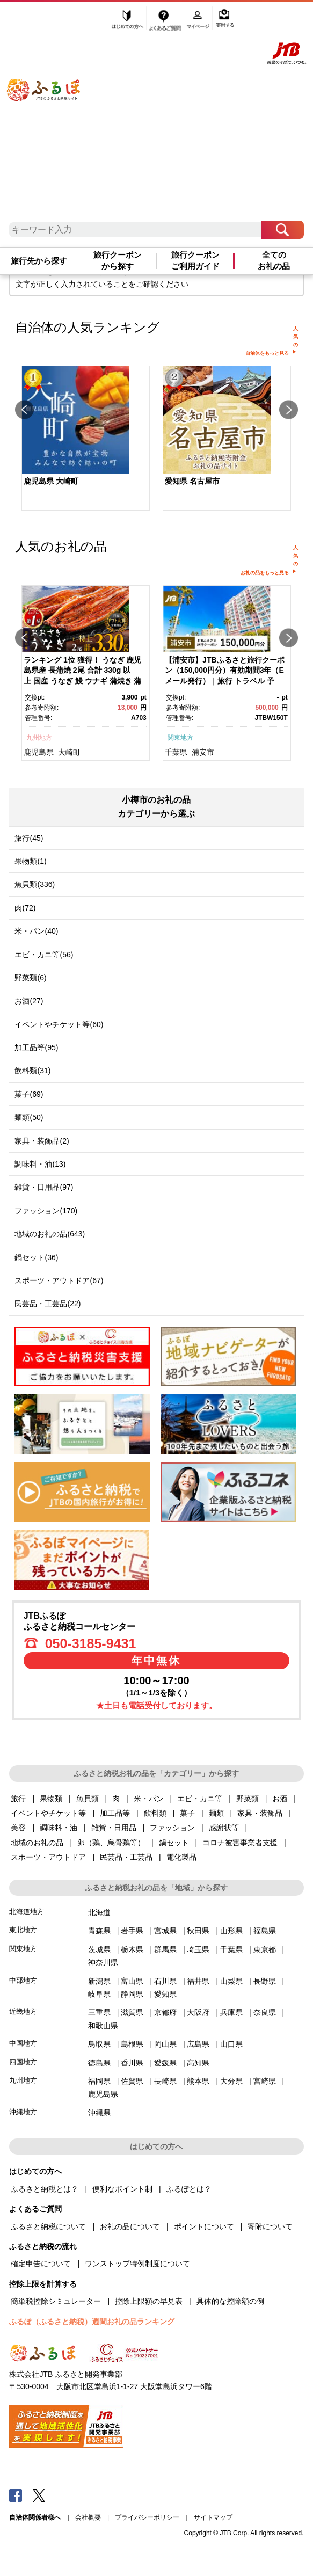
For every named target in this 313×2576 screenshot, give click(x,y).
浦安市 (203, 752)
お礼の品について (130, 2226)
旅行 (18, 1798)
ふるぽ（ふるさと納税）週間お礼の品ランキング (91, 2321)
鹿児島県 (39, 752)
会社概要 (88, 2517)
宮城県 (165, 1930)
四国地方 (23, 2062)
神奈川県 (103, 1962)
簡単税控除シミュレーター (56, 2301)
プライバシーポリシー (147, 2517)
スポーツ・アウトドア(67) (58, 1280)
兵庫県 (231, 2012)
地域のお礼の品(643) (49, 1233)
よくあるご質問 (166, 20)
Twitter (39, 2495)
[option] (85, 439)
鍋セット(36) (36, 1257)
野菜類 (247, 1798)
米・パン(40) (36, 931)
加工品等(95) (36, 1047)
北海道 (99, 1912)
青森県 (99, 1930)
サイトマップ (213, 2517)
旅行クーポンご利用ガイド (195, 260)
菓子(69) (28, 1094)
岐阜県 (99, 1994)
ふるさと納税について (48, 2226)
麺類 (216, 1813)
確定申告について (41, 2263)
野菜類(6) (30, 977)
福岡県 (99, 2081)
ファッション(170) (45, 1210)
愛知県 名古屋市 (192, 481)
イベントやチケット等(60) (58, 1024)
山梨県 (231, 1981)
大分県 (231, 2081)
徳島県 (99, 2062)
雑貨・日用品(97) (43, 1187)
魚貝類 (87, 1798)
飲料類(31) (32, 1070)
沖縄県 (99, 2112)
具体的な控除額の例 (230, 2301)
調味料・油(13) (39, 1164)
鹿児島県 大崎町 (51, 481)
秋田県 (198, 1930)
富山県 (132, 1981)
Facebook (15, 2495)
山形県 (231, 1930)
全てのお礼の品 (274, 260)
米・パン (149, 1798)
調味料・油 (58, 1827)
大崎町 (69, 752)
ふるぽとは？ (189, 2189)
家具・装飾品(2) (41, 1141)
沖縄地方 (23, 2112)
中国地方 (23, 2043)
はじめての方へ (128, 20)
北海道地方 (26, 1912)
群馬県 (165, 1949)
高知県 (198, 2062)
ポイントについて (204, 2226)
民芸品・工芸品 (126, 1857)
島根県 (132, 2044)
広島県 (198, 2044)
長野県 (264, 1981)
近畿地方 (23, 2011)
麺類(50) (28, 1117)
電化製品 (181, 1857)
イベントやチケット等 (48, 1813)
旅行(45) (28, 838)
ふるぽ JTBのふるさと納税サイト (53, 115)
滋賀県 (132, 2012)
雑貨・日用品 (113, 1827)
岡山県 (165, 2044)
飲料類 (155, 1813)
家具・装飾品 (259, 1813)
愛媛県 (165, 2062)
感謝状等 (224, 1827)
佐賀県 (132, 2081)
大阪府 (198, 2012)
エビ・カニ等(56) (43, 954)
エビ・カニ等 (199, 1798)
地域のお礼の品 (37, 1842)
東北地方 (23, 1930)
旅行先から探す (39, 261)
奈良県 (264, 2012)
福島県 (264, 1930)
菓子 (187, 1813)
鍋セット (174, 1842)
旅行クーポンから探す (117, 260)
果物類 (51, 1798)
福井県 (198, 1981)
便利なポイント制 (122, 2189)
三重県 (99, 2012)
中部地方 (23, 1980)
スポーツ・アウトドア (48, 1857)
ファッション (172, 1827)
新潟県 (99, 1981)
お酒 (279, 1798)
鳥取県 (99, 2044)
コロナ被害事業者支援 (240, 1842)
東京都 (264, 1949)
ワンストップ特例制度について (137, 2263)
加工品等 (115, 1813)
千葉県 (176, 752)
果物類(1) (30, 861)
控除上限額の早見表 (149, 2301)
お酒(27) (28, 1000)
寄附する (225, 20)
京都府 (165, 2012)
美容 (18, 1827)
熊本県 (198, 2081)
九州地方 (39, 737)
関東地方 (180, 737)
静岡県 (132, 1994)
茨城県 (99, 1949)
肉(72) (24, 908)
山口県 (231, 2044)
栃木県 (132, 1949)
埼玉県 (198, 1949)
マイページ (199, 20)
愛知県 (165, 1994)
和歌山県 (103, 2025)
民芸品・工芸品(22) (47, 1303)
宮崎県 (264, 2081)
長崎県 (165, 2081)
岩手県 (132, 1930)
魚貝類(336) (34, 884)
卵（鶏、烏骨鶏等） (111, 1842)
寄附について (270, 2226)
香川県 (132, 2062)
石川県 (165, 1981)
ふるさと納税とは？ (44, 2189)
